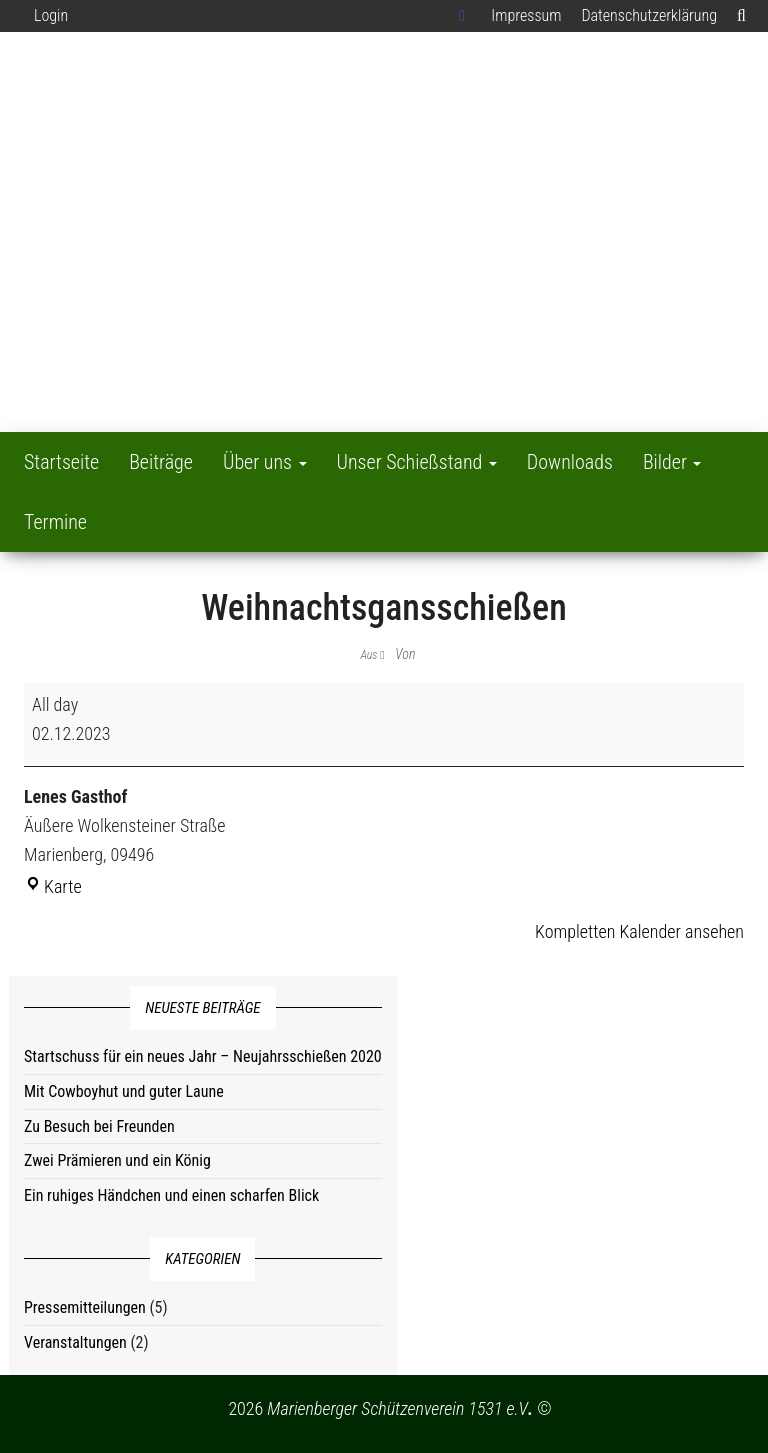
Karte (53, 886)
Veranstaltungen (75, 1342)
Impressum (526, 15)
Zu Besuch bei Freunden (99, 1126)
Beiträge (161, 462)
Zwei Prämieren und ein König (117, 1160)
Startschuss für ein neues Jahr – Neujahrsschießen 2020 (203, 1056)
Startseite (61, 462)
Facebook (465, 16)
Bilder (672, 462)
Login (51, 15)
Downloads (570, 462)
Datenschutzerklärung (649, 15)
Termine (55, 522)
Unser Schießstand (417, 462)
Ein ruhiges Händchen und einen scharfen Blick (171, 1195)
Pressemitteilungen (85, 1307)
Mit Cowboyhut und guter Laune (124, 1091)
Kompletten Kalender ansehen (639, 931)
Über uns (265, 462)
